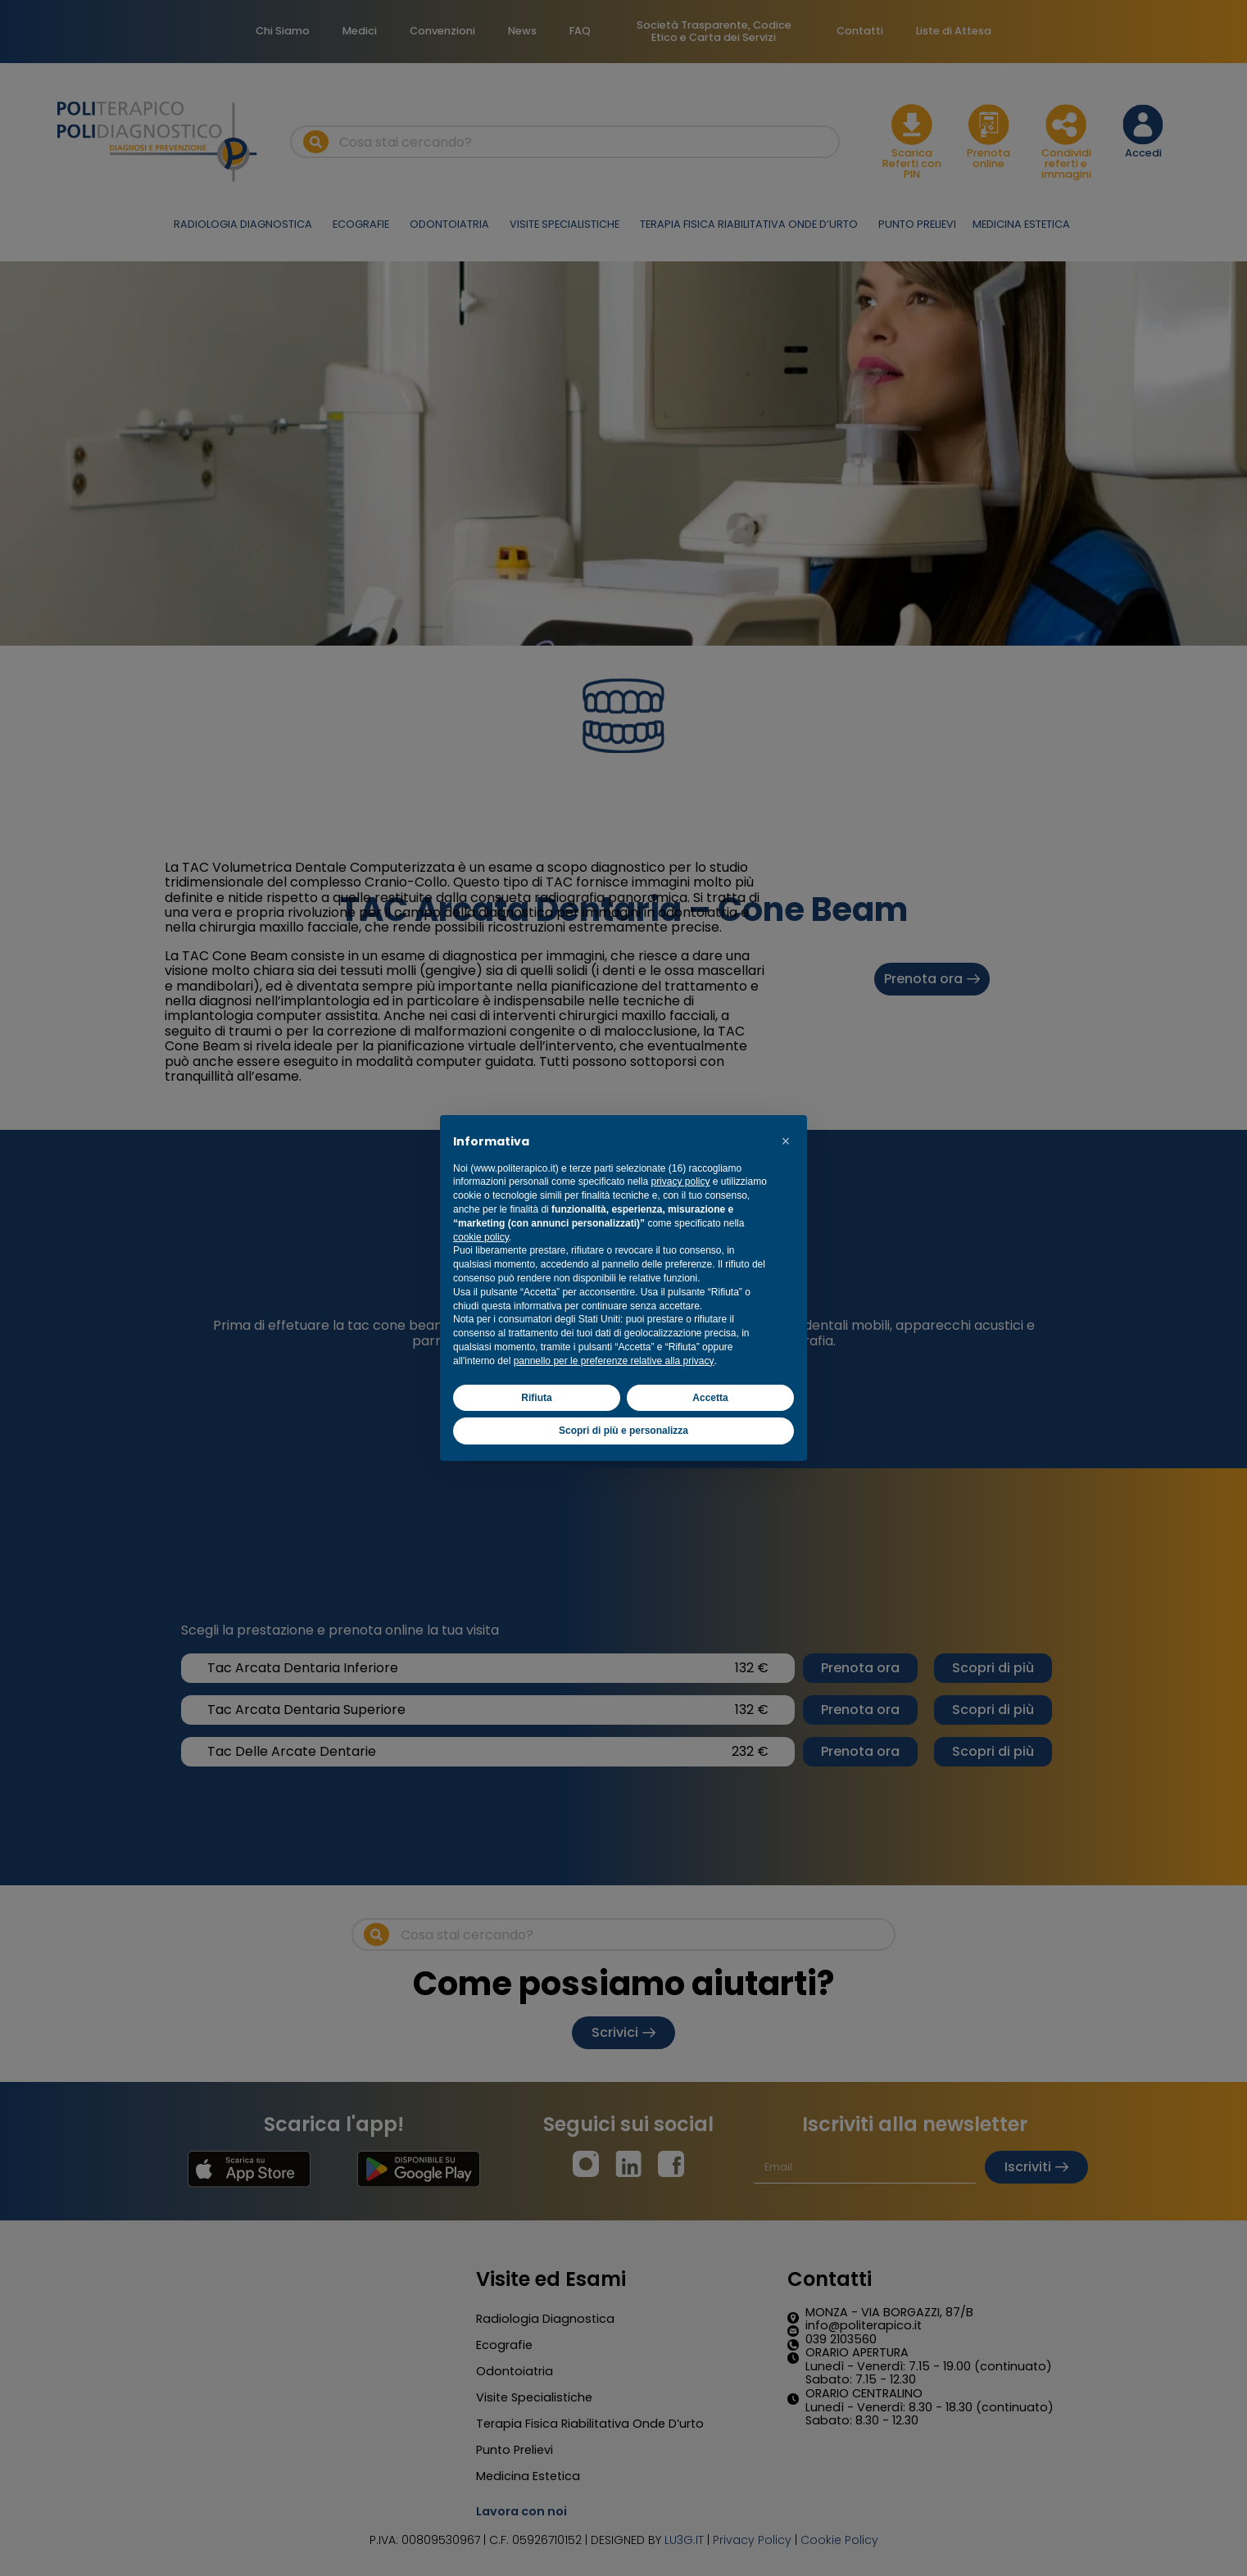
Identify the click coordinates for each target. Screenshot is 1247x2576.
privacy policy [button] (680, 1181)
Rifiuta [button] (536, 1398)
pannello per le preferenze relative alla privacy (614, 1361)
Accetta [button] (710, 1398)
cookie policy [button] (481, 1237)
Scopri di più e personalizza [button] (623, 1430)
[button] (786, 1141)
